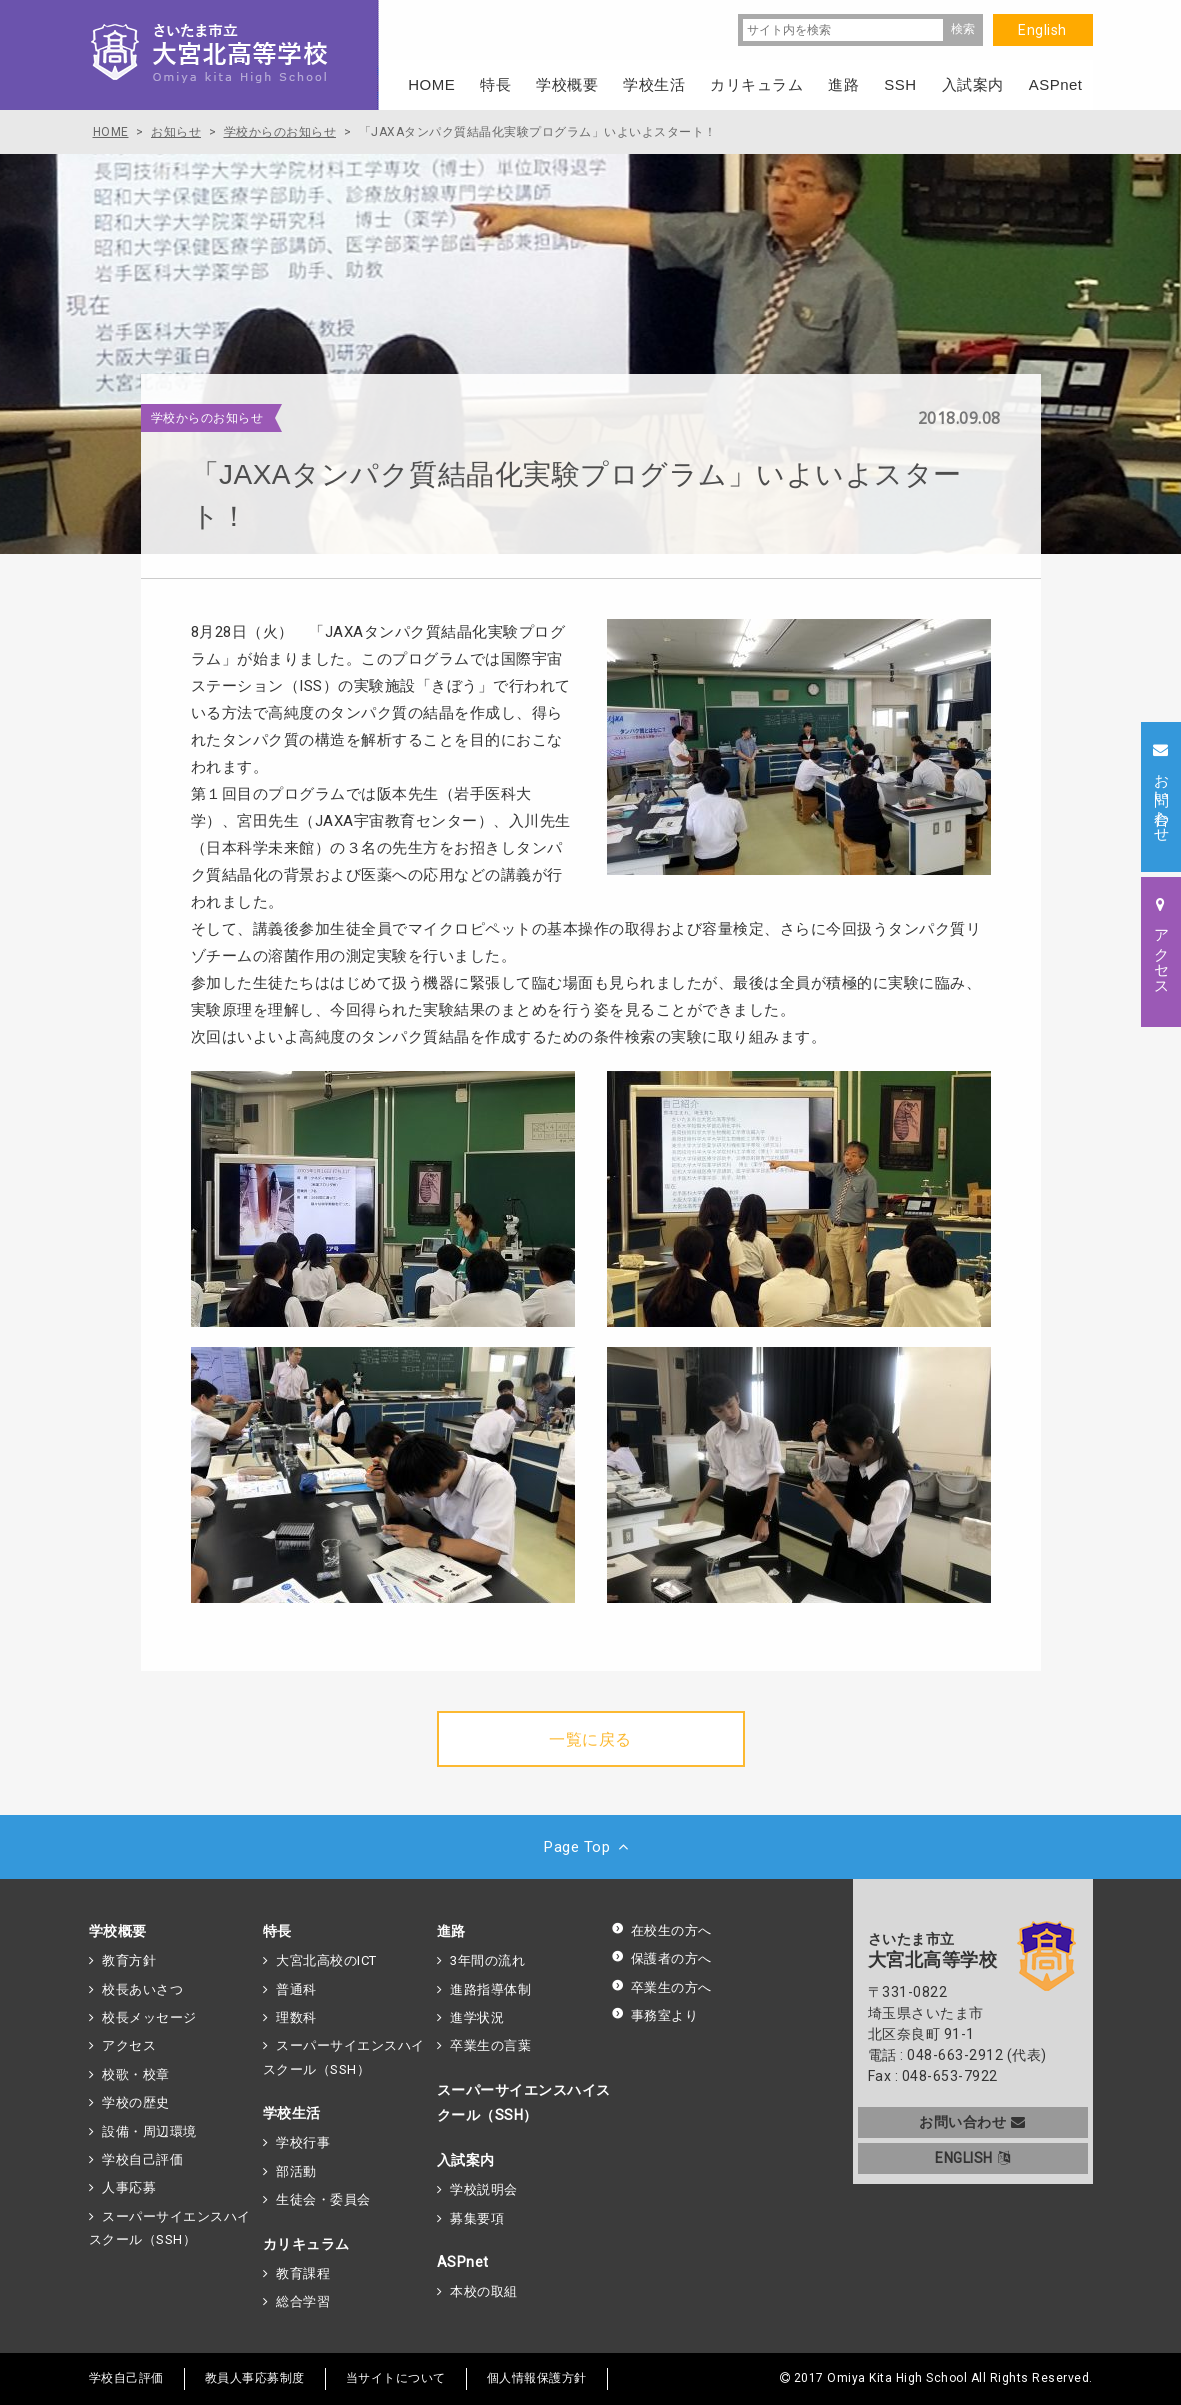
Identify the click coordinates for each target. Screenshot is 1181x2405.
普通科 (296, 1989)
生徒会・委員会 (323, 2199)
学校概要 (118, 1931)
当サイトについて (396, 2378)
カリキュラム (306, 2244)
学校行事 (303, 2142)
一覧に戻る (590, 1739)
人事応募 (129, 2187)
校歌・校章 (136, 2074)
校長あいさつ (142, 1989)
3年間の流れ (487, 1960)
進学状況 (477, 2017)
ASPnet (463, 2262)
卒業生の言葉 (490, 2045)
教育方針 (129, 1960)
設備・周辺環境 (149, 2131)
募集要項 (477, 2218)
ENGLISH (972, 2158)
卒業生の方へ (661, 1987)
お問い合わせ (972, 2122)
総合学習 (303, 2301)
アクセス (129, 2045)
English (1042, 30)
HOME (431, 84)
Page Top (590, 1847)
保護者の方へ (661, 1958)
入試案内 (466, 2160)
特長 (277, 1931)
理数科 (296, 2017)
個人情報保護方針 (537, 2378)
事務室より (655, 2015)
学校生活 (292, 2113)
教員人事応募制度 (255, 2378)
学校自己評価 (142, 2159)
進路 (451, 1931)
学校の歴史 (136, 2102)
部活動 (296, 2171)
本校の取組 (484, 2291)
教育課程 (303, 2273)
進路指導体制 (490, 1989)
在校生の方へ (661, 1930)
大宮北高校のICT (326, 1960)
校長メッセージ (149, 2017)
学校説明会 (484, 2189)
